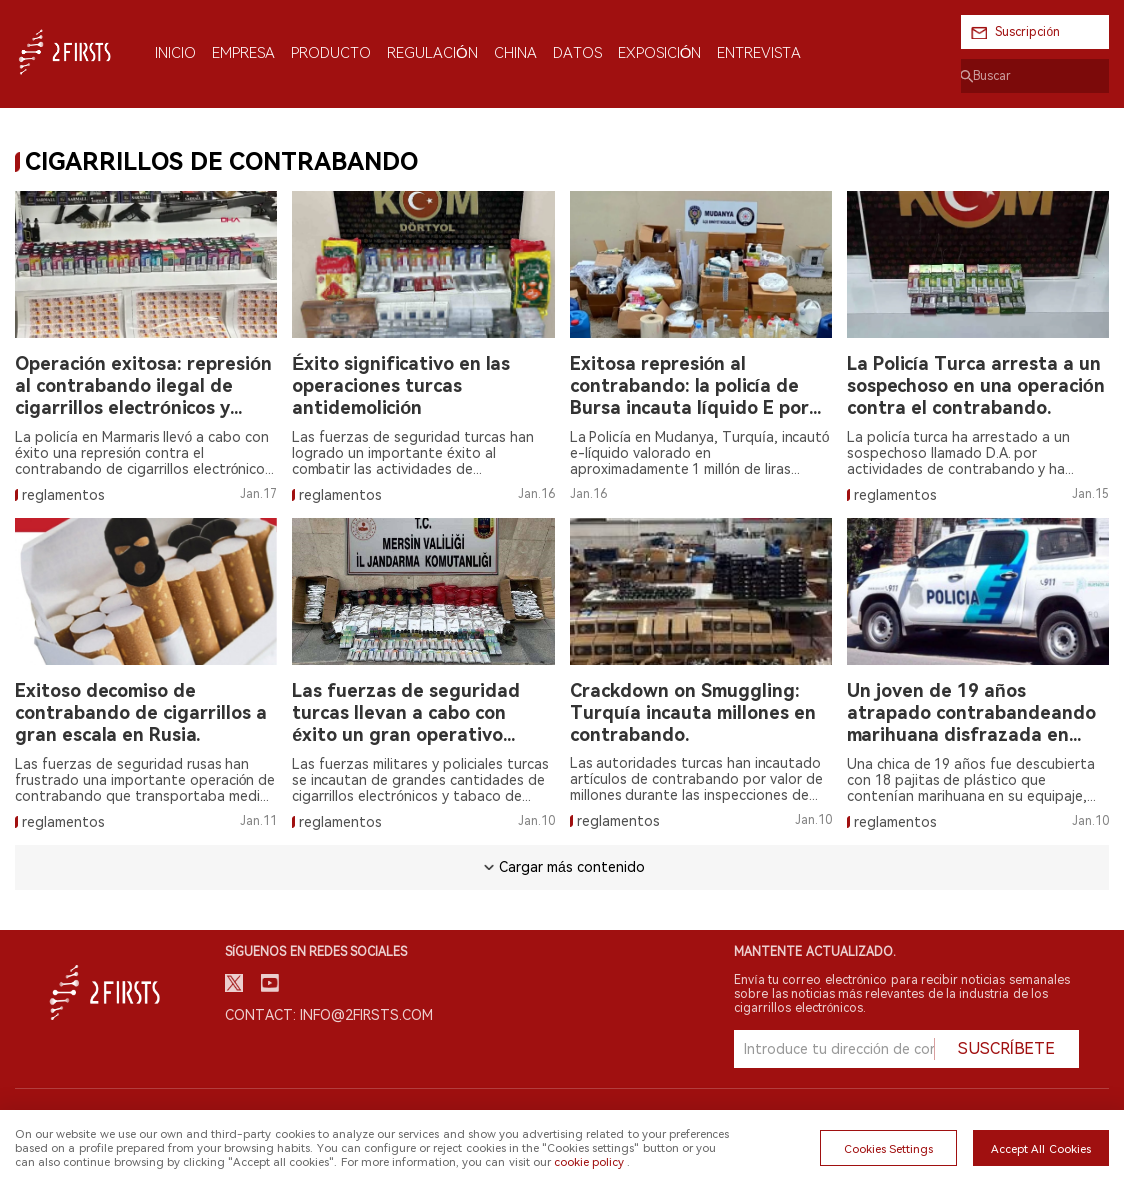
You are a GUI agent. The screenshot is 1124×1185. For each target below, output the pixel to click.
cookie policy (589, 1162)
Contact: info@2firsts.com (329, 1015)
